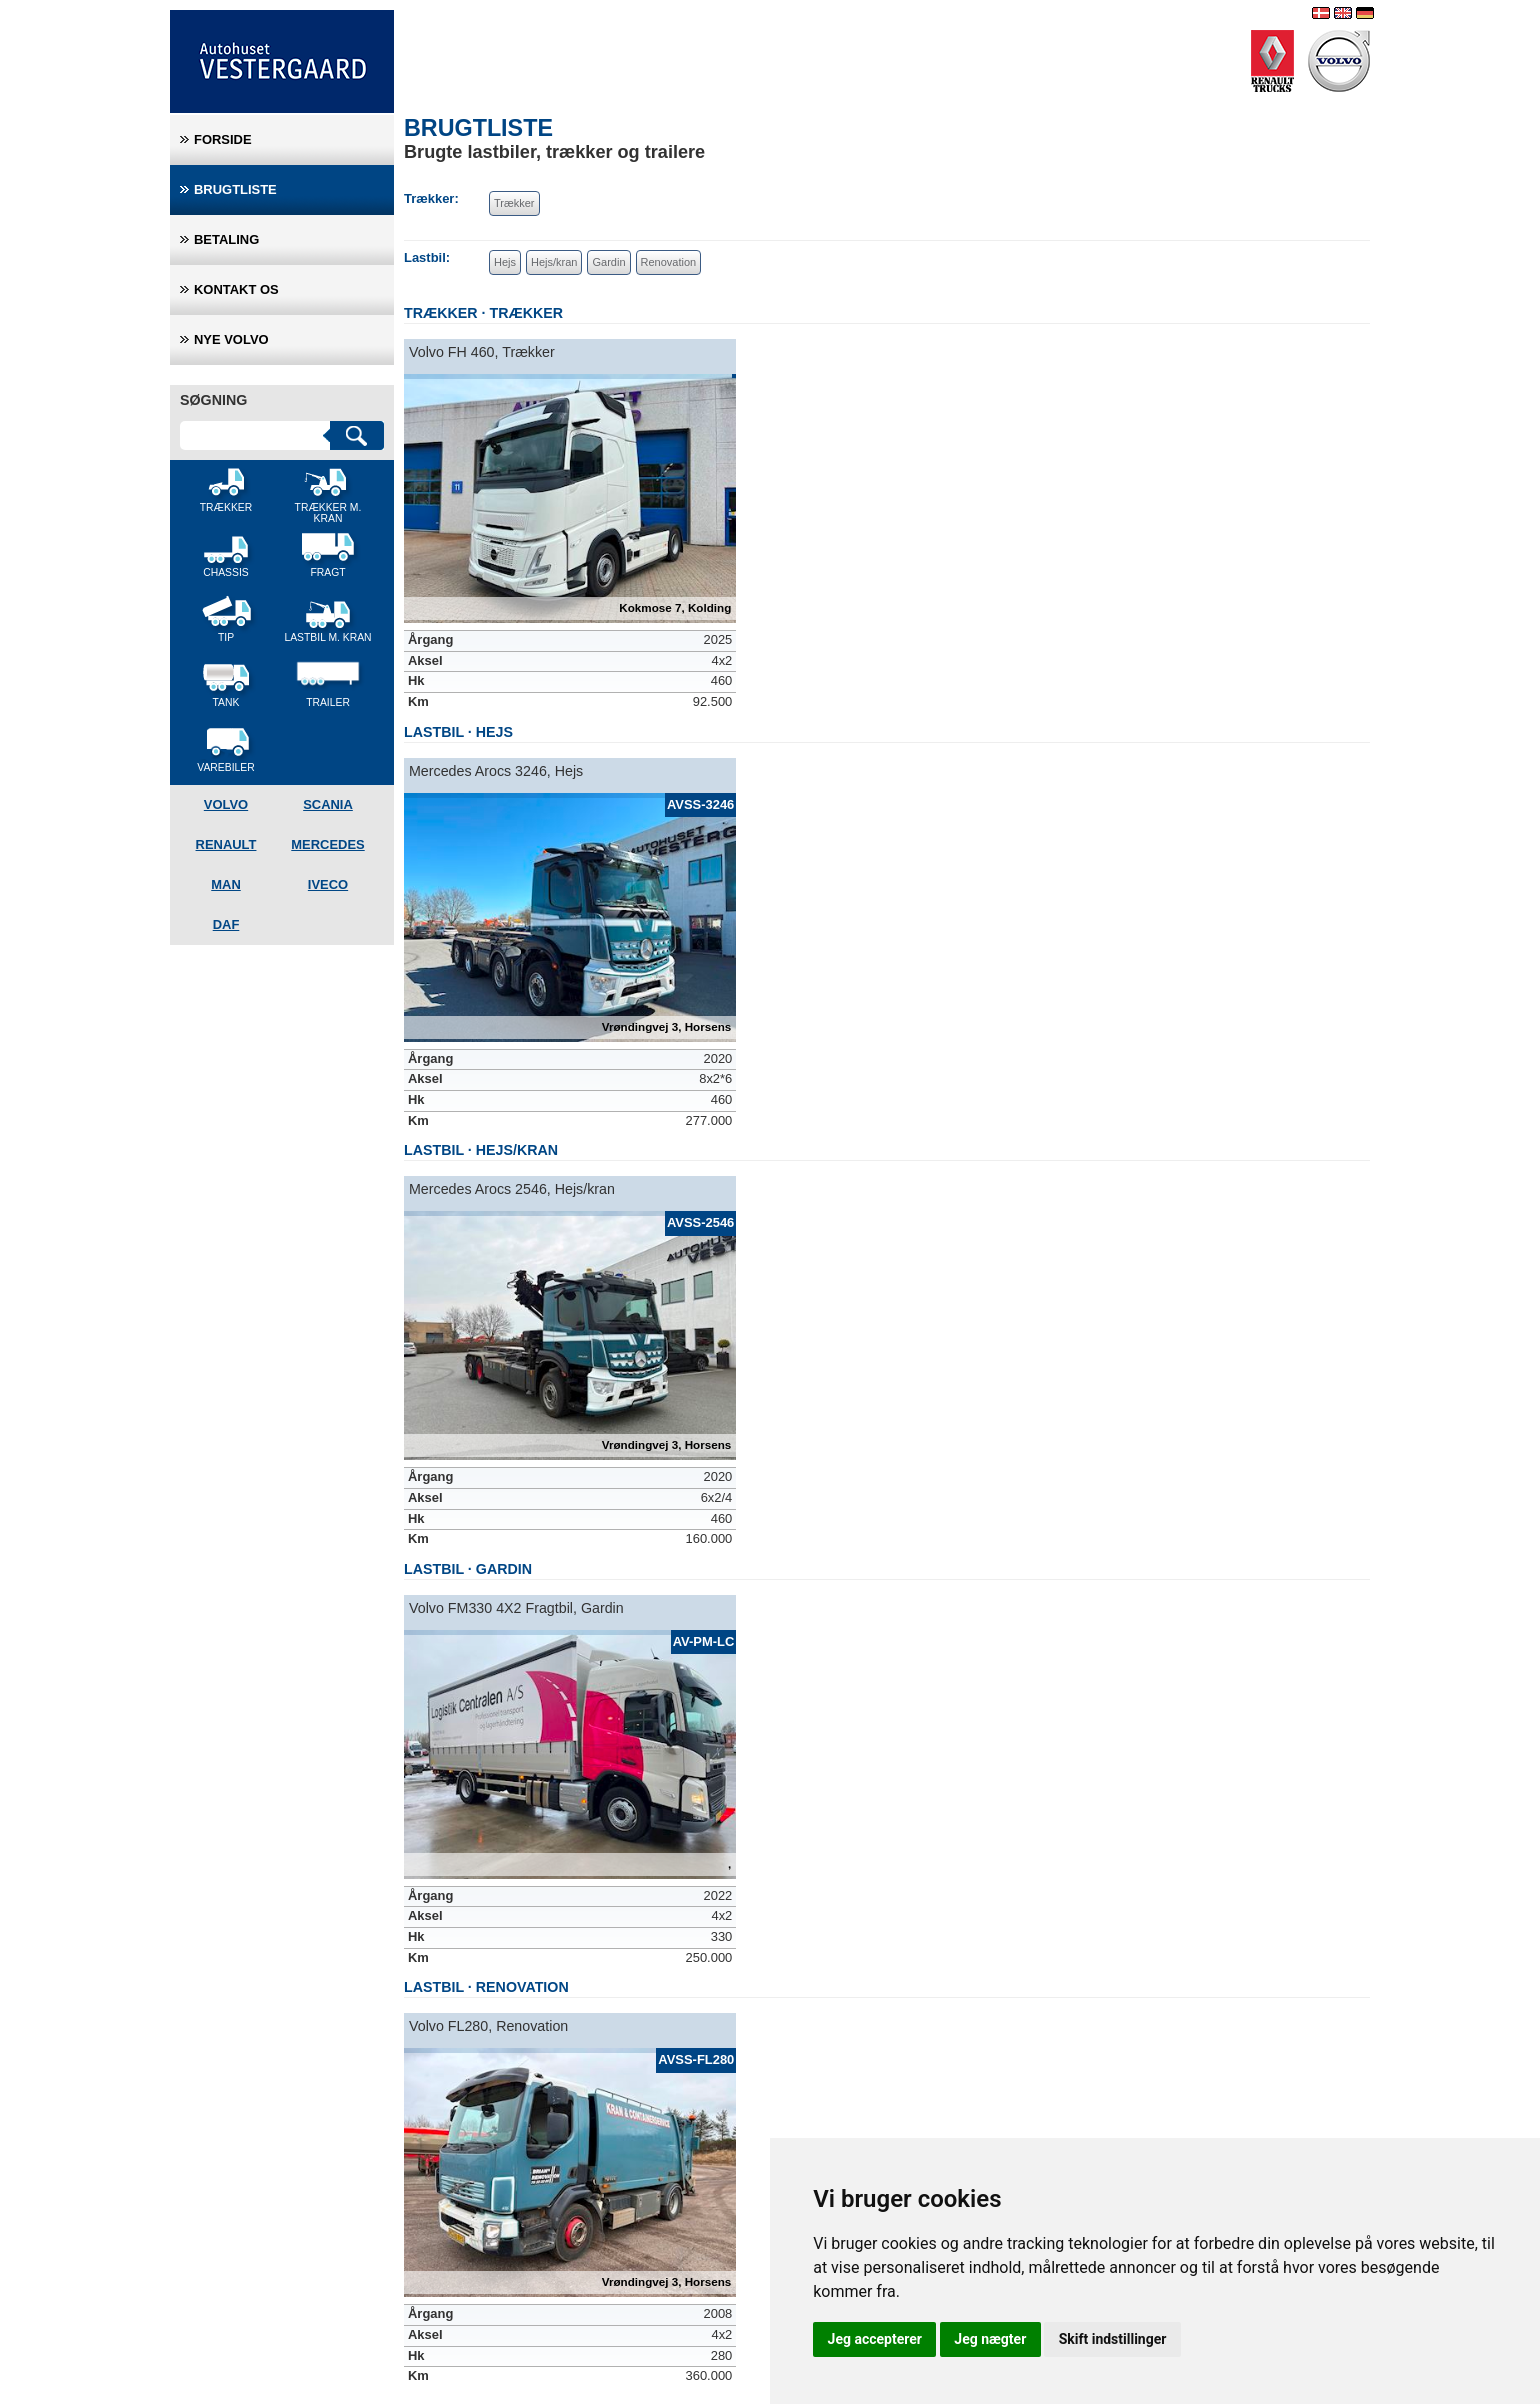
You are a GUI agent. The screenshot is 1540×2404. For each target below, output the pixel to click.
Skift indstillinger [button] (1113, 2339)
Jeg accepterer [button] (875, 2339)
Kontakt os (236, 289)
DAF (226, 924)
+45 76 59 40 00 (669, 2316)
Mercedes (327, 844)
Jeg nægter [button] (990, 2339)
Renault (226, 844)
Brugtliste (235, 189)
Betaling (226, 239)
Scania (328, 804)
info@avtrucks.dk (230, 2337)
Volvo (226, 804)
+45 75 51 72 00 (448, 2316)
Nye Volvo (231, 339)
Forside (223, 139)
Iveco (328, 884)
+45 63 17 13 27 (227, 2316)
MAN (226, 884)
